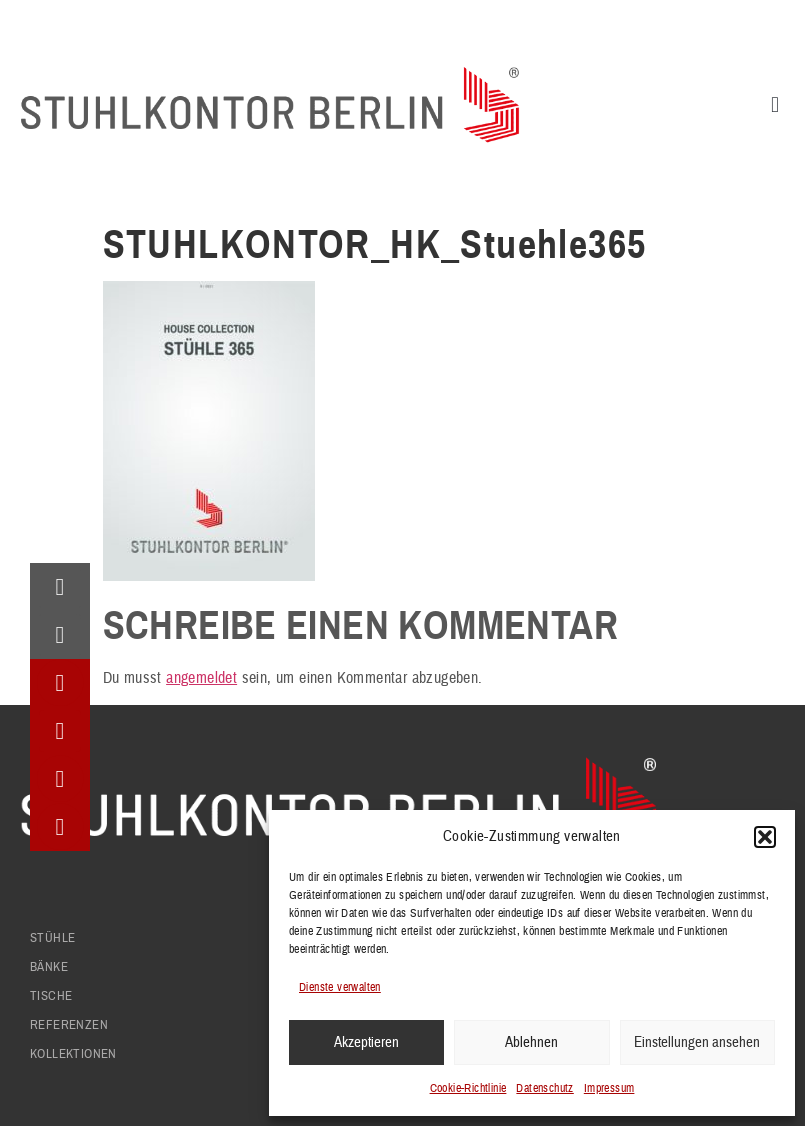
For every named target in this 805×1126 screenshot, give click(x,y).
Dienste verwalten (340, 987)
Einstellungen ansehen (697, 1042)
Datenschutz (544, 1088)
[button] (765, 837)
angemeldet (201, 678)
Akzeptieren (366, 1042)
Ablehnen (531, 1042)
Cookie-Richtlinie (468, 1088)
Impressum (609, 1088)
